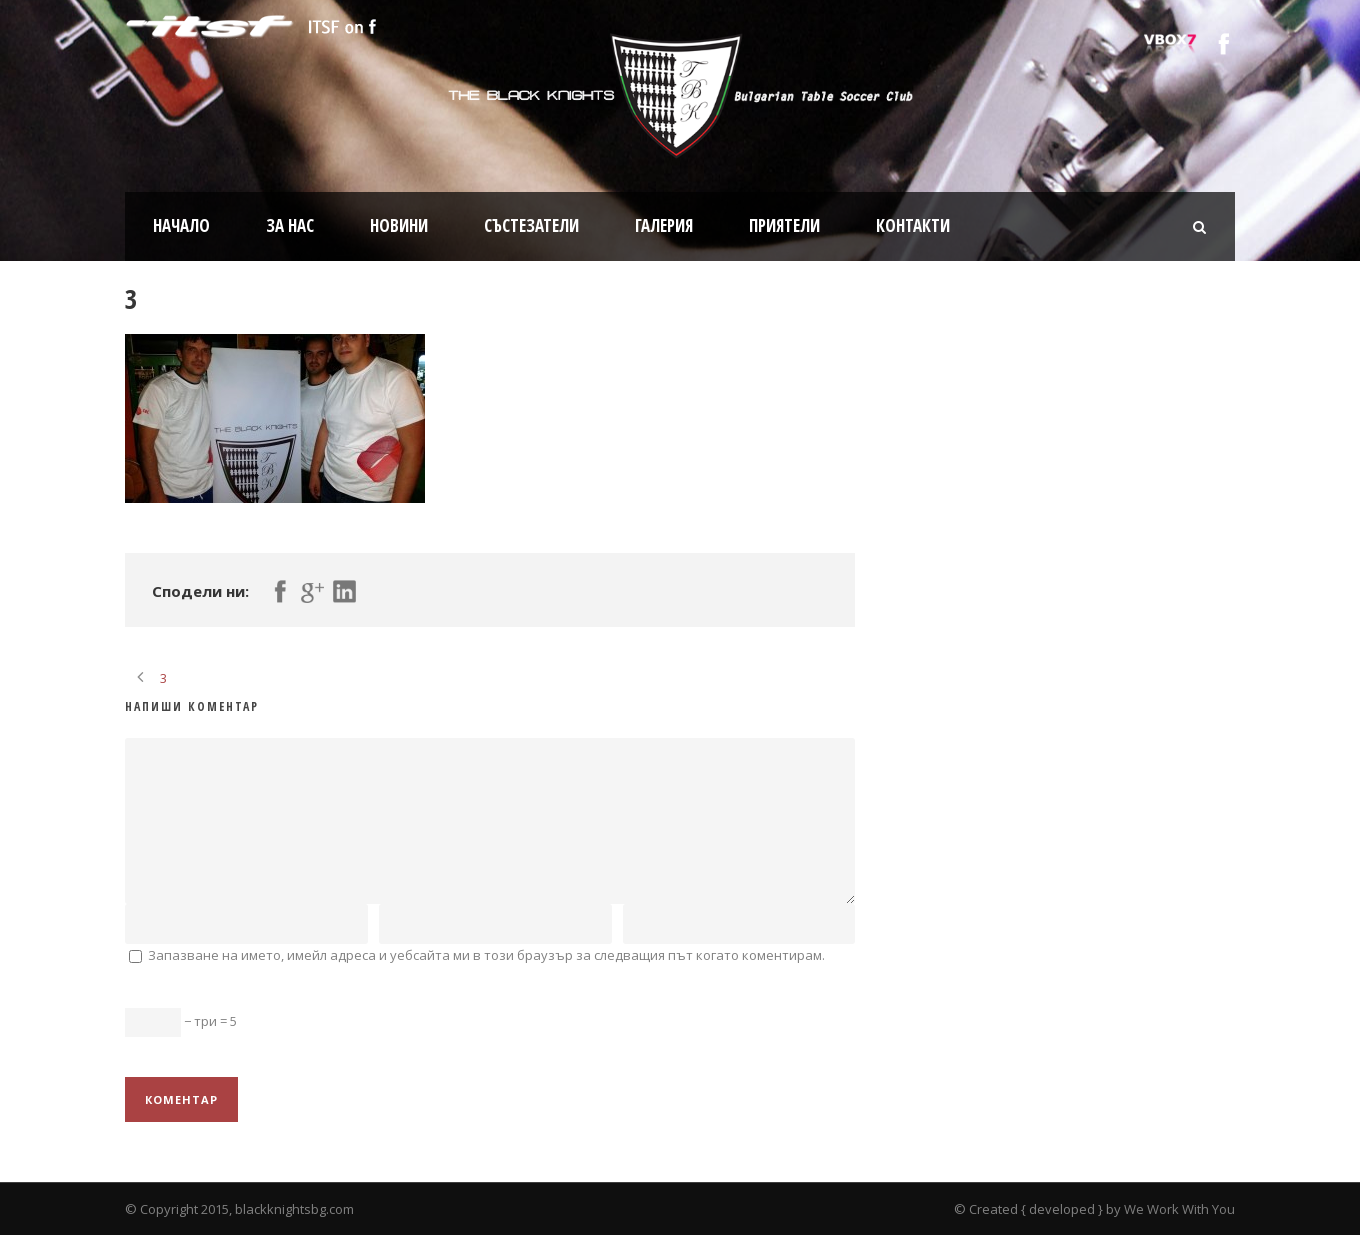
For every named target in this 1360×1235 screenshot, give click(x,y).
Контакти (913, 225)
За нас (290, 225)
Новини (399, 225)
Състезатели (531, 225)
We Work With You (1179, 1209)
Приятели (784, 225)
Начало (181, 225)
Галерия (664, 225)
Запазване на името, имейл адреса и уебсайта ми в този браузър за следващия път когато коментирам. (486, 955)
